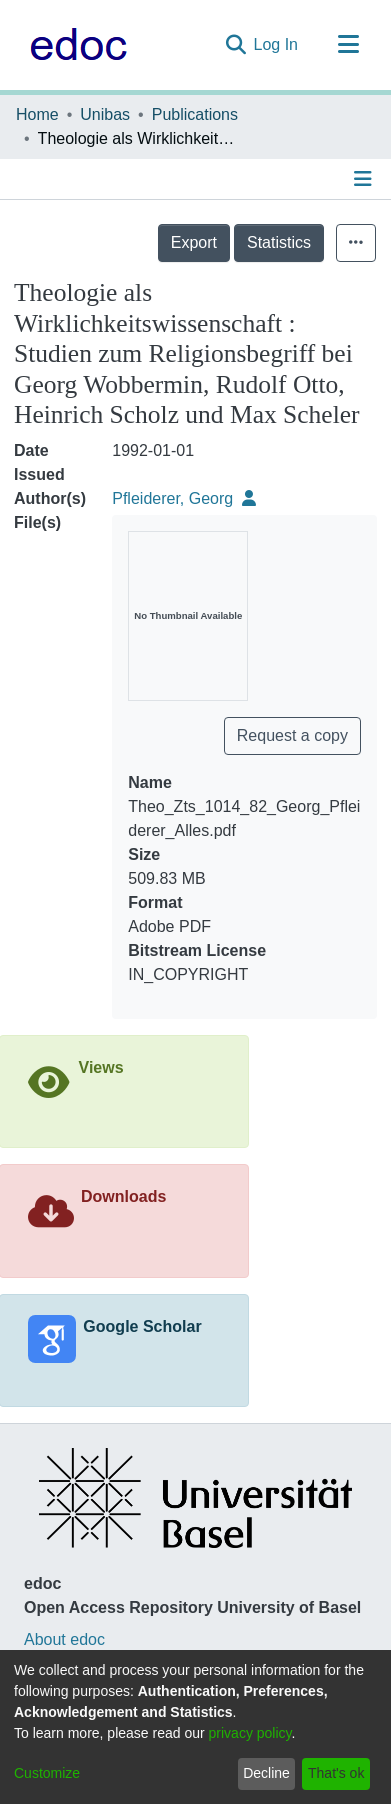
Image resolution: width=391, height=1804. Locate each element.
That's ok (336, 1773)
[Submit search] (235, 45)
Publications (195, 114)
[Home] (73, 45)
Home (37, 114)
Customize (47, 1773)
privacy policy (250, 1733)
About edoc (64, 1639)
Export (194, 242)
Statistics (279, 242)
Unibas (105, 114)
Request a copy (292, 735)
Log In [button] (277, 44)
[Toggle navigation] (348, 45)
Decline (266, 1773)
